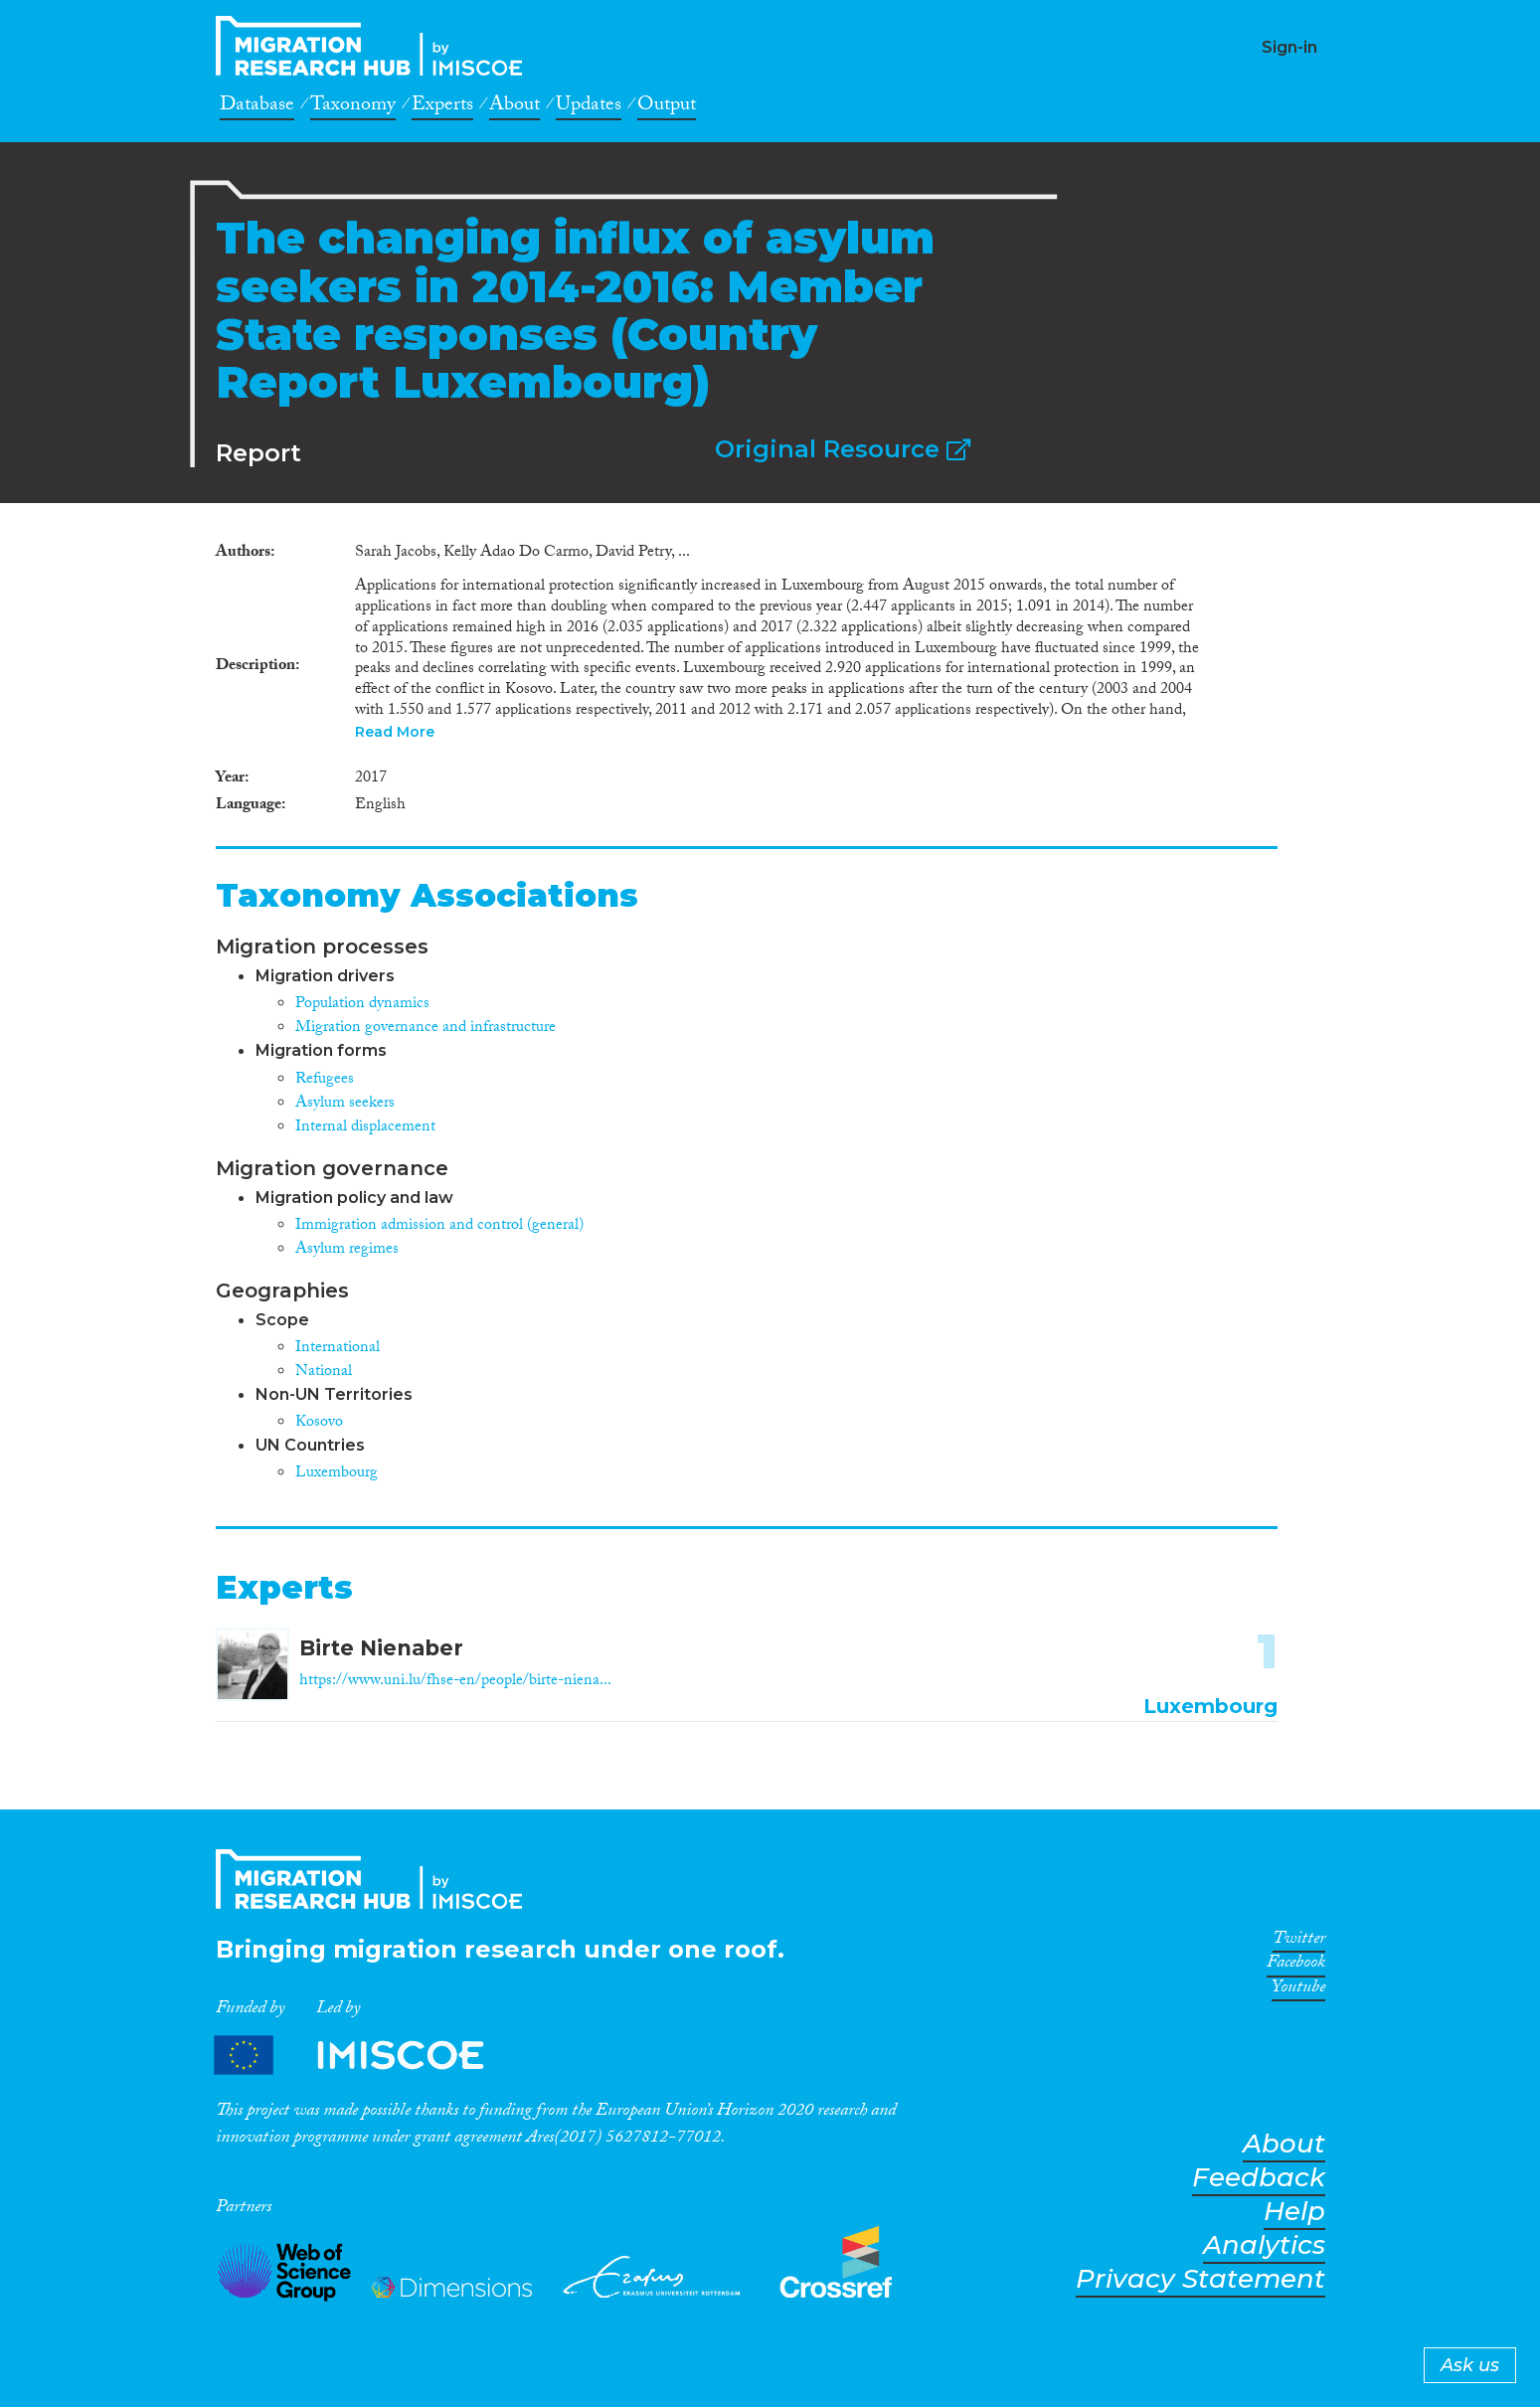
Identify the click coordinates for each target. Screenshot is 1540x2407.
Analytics (1264, 2245)
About (514, 107)
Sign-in (1289, 47)
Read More (394, 732)
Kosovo (319, 1423)
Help (1294, 2211)
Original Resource (842, 448)
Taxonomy (353, 107)
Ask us (1470, 2365)
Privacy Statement (1200, 2279)
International (337, 1348)
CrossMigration (375, 46)
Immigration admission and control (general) (439, 1226)
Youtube (1298, 1990)
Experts (442, 107)
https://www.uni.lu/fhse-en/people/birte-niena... (455, 1681)
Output (666, 107)
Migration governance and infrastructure (425, 1028)
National (323, 1372)
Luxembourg (336, 1474)
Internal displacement (365, 1128)
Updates (588, 107)
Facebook (1296, 1965)
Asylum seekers (345, 1104)
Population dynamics (362, 1004)
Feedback (1258, 2177)
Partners (366, 2055)
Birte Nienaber (381, 1647)
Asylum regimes (347, 1250)
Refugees (324, 1080)
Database (257, 107)
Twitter (1299, 1942)
